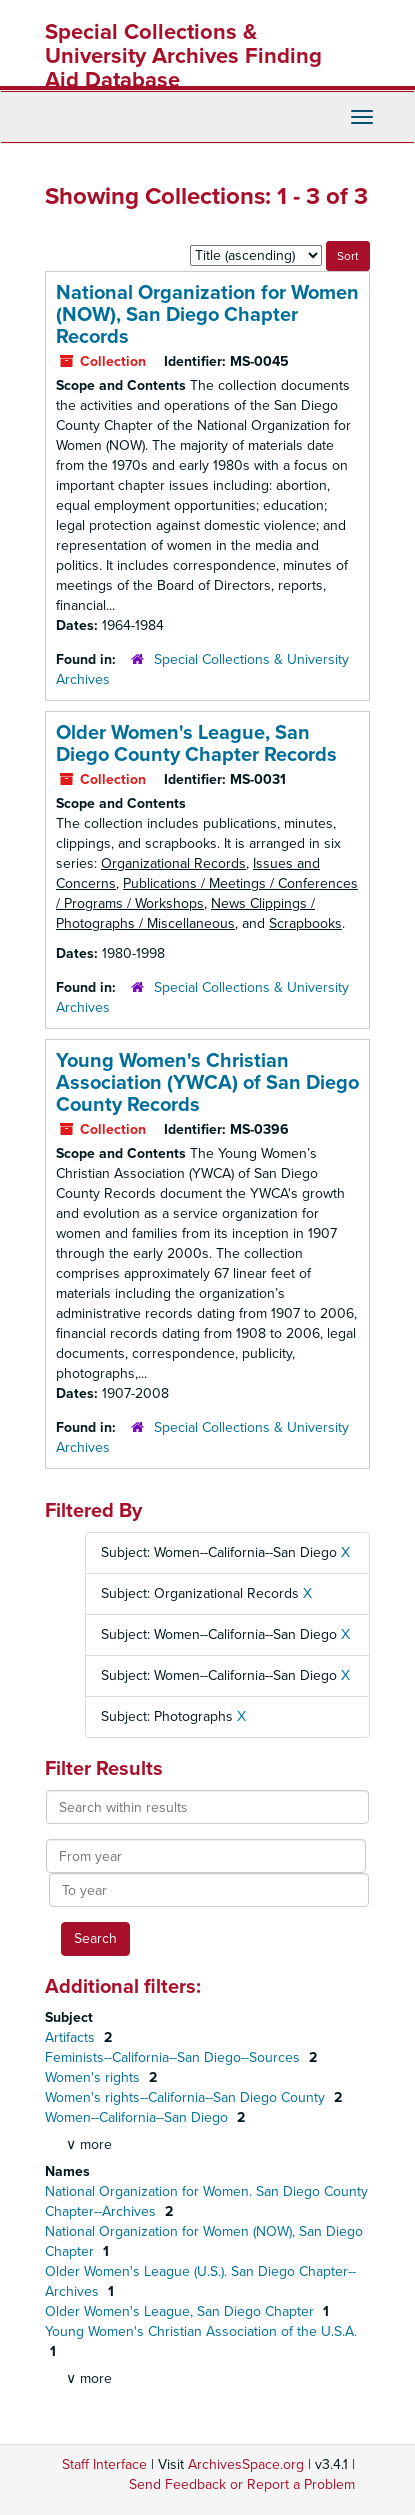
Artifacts (72, 2037)
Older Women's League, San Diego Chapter (181, 2311)
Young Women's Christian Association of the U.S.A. (201, 2331)
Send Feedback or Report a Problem (242, 2484)
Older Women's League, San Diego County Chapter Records (196, 744)
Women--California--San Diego (138, 2117)
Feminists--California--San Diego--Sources (174, 2057)
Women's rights (94, 2077)
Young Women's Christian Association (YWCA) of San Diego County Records (207, 1083)
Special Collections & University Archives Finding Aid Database (183, 56)
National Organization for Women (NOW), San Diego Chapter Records (207, 315)
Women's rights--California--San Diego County (187, 2097)
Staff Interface (104, 2464)
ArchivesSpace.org (246, 2464)
